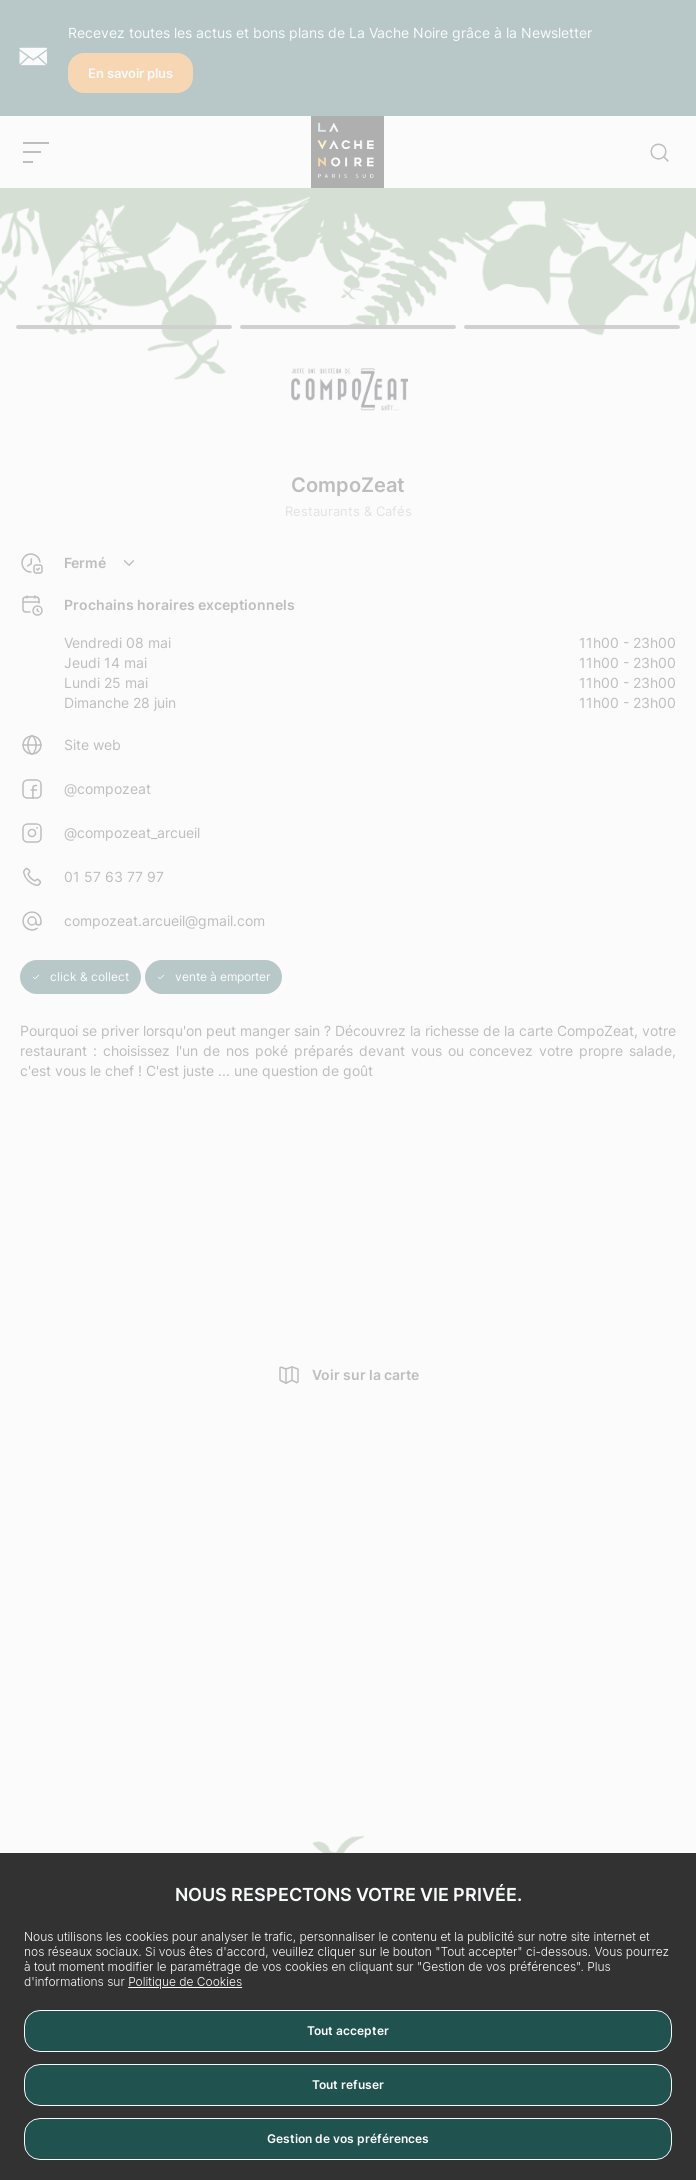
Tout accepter (348, 2030)
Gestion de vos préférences (348, 2138)
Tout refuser (348, 2084)
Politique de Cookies (185, 1981)
